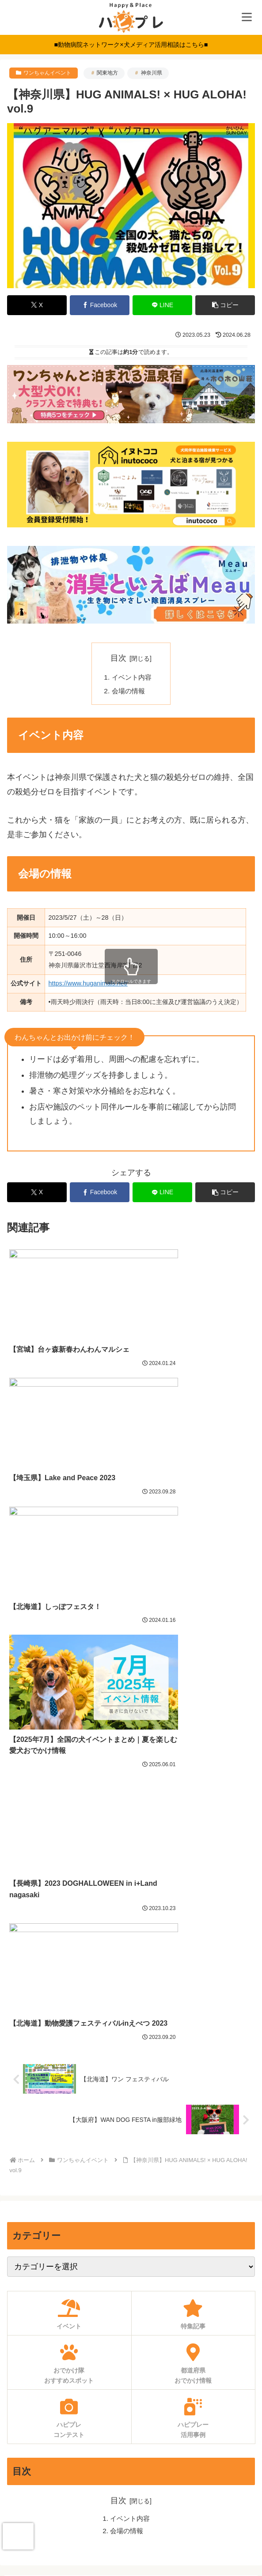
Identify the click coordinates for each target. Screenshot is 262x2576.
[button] (225, 305)
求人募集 (131, 2446)
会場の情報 (129, 692)
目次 (118, 658)
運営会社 (131, 2533)
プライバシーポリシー (131, 2512)
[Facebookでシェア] (99, 305)
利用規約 (131, 2490)
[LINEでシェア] (162, 305)
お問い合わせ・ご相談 (131, 2468)
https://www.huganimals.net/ (88, 985)
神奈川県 (151, 73)
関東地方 (107, 73)
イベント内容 (133, 678)
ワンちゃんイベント (47, 73)
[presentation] (18, 2536)
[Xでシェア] (37, 305)
